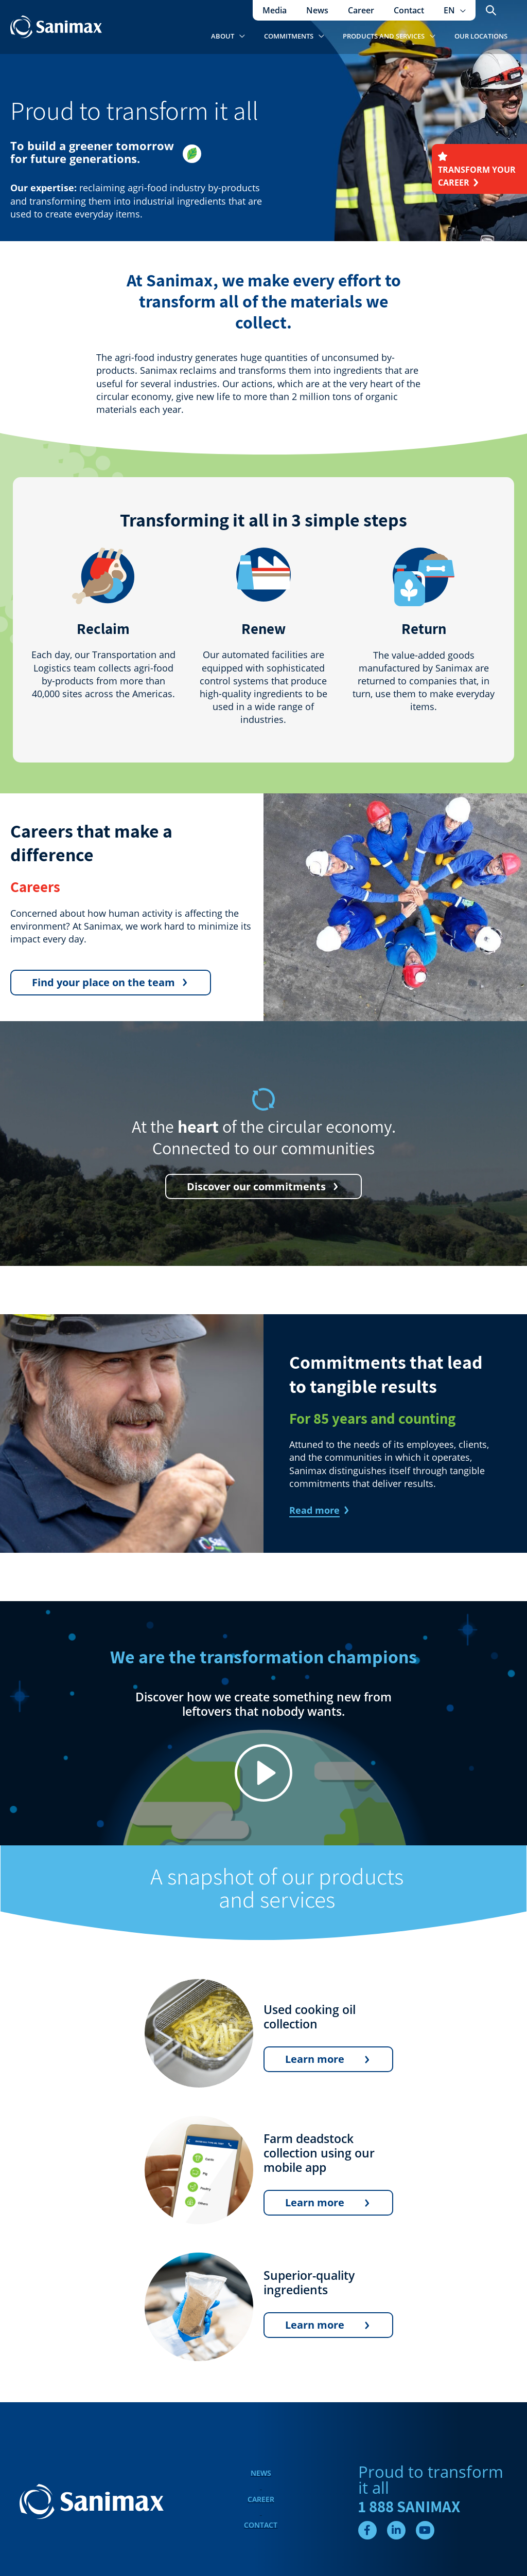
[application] (461, 10)
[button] (456, 10)
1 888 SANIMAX (409, 2506)
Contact (260, 2525)
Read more (314, 1510)
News (261, 2473)
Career (261, 2499)
